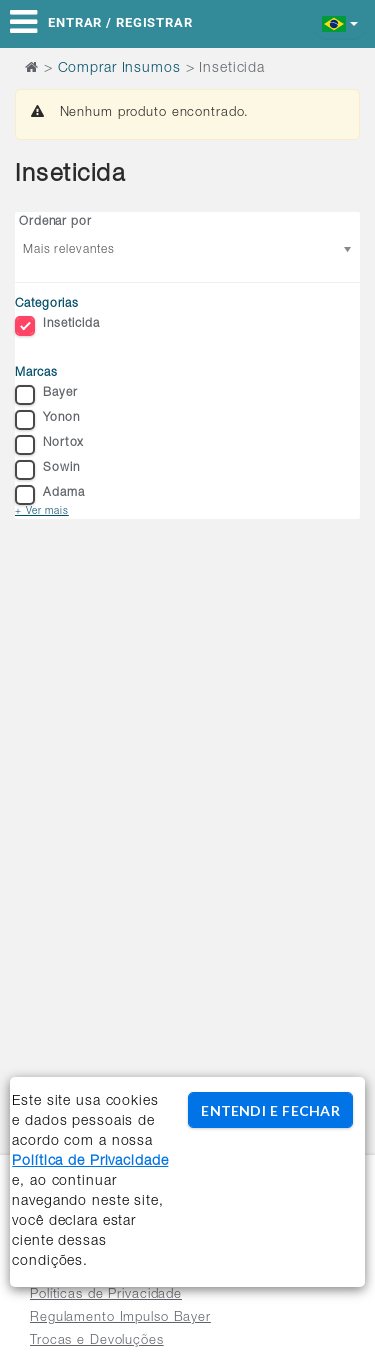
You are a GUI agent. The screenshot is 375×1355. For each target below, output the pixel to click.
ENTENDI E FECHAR (270, 1110)
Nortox (49, 445)
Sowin (47, 470)
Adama (49, 495)
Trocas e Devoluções (97, 1341)
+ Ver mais (42, 512)
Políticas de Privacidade (106, 1295)
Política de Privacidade (90, 1162)
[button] (340, 22)
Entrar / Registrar (120, 22)
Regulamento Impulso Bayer (120, 1318)
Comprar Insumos (119, 69)
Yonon (47, 420)
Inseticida (57, 326)
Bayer (46, 395)
